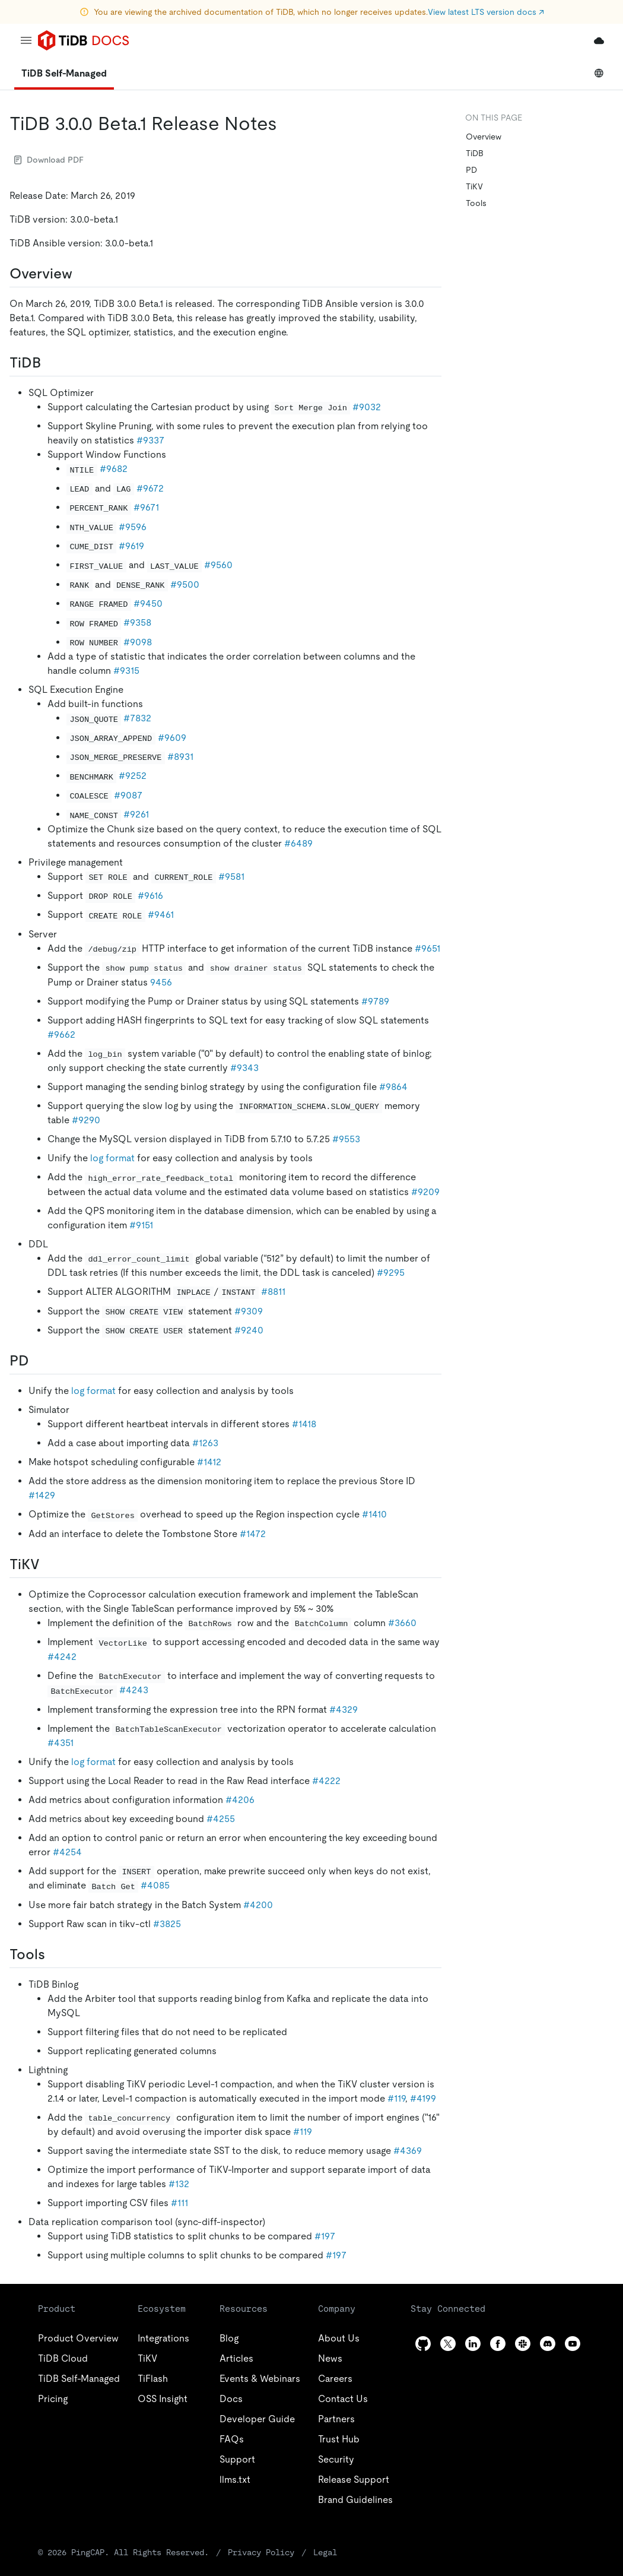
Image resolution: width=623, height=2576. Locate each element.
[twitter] (448, 2343)
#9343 (244, 1067)
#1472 (253, 1533)
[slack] (522, 2343)
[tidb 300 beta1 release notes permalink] (286, 123)
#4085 (155, 1885)
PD (471, 170)
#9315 (126, 670)
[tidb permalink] (50, 363)
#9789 (375, 1001)
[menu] (26, 40)
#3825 (167, 1923)
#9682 (114, 468)
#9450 (148, 603)
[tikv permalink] (49, 1564)
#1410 (374, 1514)
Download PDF (49, 159)
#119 (396, 2098)
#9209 (425, 1191)
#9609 (172, 737)
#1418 (304, 1424)
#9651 (427, 948)
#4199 (423, 2098)
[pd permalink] (38, 1361)
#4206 (240, 1799)
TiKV (474, 186)
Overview (483, 136)
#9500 (184, 584)
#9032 (366, 407)
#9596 (133, 527)
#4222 (326, 1780)
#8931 (180, 756)
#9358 (137, 622)
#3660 (402, 1622)
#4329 (343, 1709)
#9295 (391, 1272)
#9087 (128, 795)
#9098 (137, 642)
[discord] (547, 2343)
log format (112, 1158)
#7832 (137, 718)
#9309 (248, 1311)
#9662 (61, 1034)
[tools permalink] (54, 1954)
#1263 (205, 1443)
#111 (179, 2203)
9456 (161, 982)
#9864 (393, 1086)
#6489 (298, 843)
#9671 (146, 507)
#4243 (133, 1690)
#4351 (60, 1742)
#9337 (150, 440)
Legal (325, 2552)
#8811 (273, 1291)
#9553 (346, 1139)
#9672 (150, 488)
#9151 (141, 1225)
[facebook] (497, 2343)
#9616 (150, 895)
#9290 (86, 1120)
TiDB (475, 153)
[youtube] (572, 2343)
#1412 (209, 1462)
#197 (324, 2236)
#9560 (218, 565)
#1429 (41, 1495)
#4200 (258, 1904)
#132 (179, 2184)
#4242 (62, 1656)
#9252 (133, 775)
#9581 (231, 876)
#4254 (67, 1852)
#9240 (248, 1330)
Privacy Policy (261, 2552)
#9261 (136, 814)
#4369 (407, 2150)
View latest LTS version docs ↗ (486, 12)
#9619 (131, 546)
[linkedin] (472, 2343)
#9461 (161, 914)
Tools (476, 203)
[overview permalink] (82, 274)
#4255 (220, 1818)
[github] (423, 2343)
